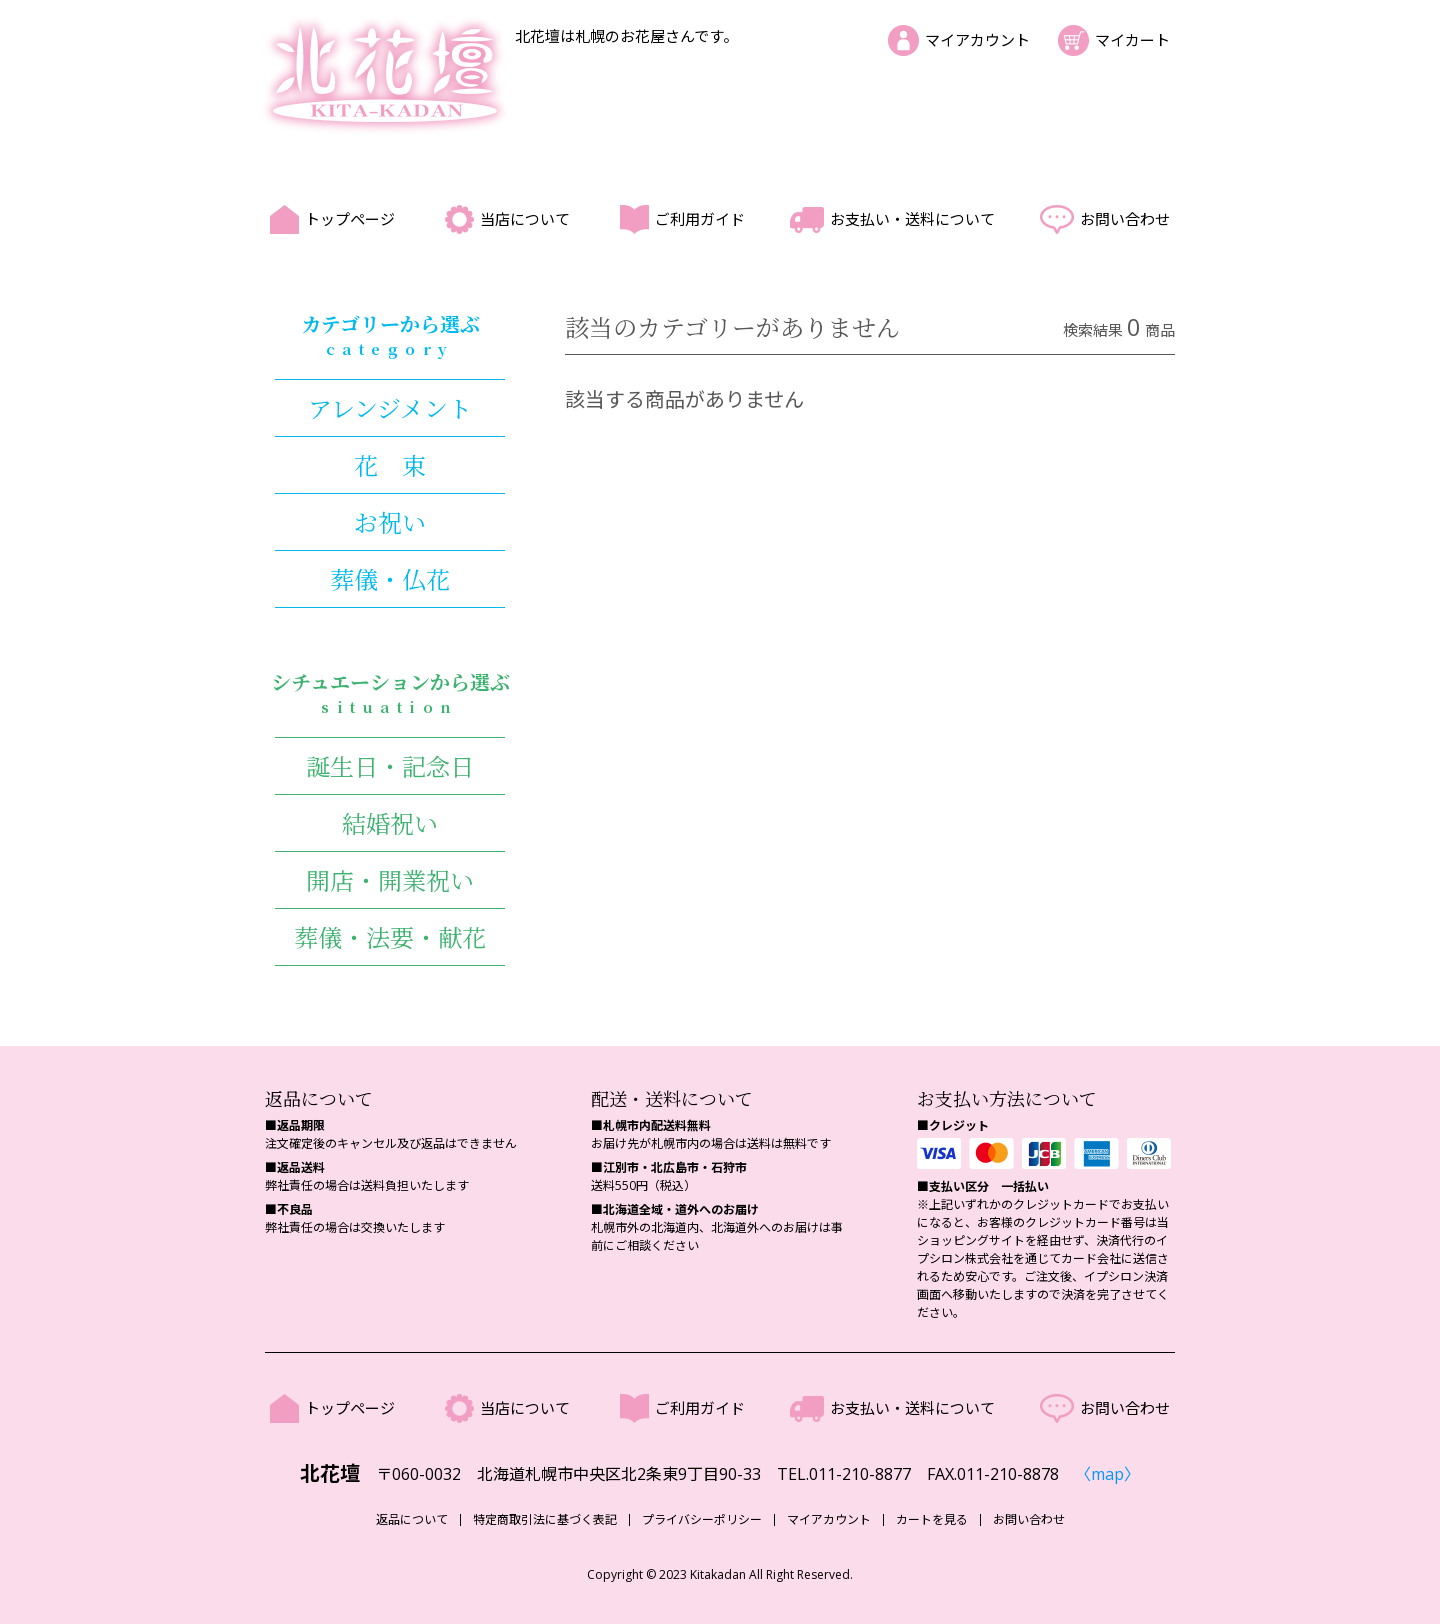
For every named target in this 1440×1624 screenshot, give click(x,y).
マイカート (1132, 40)
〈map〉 (1107, 1474)
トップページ (350, 219)
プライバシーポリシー (702, 1520)
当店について (525, 219)
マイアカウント (977, 40)
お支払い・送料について (912, 219)
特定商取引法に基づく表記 (545, 1520)
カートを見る (932, 1520)
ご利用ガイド (700, 219)
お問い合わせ (1125, 219)
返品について (412, 1520)
